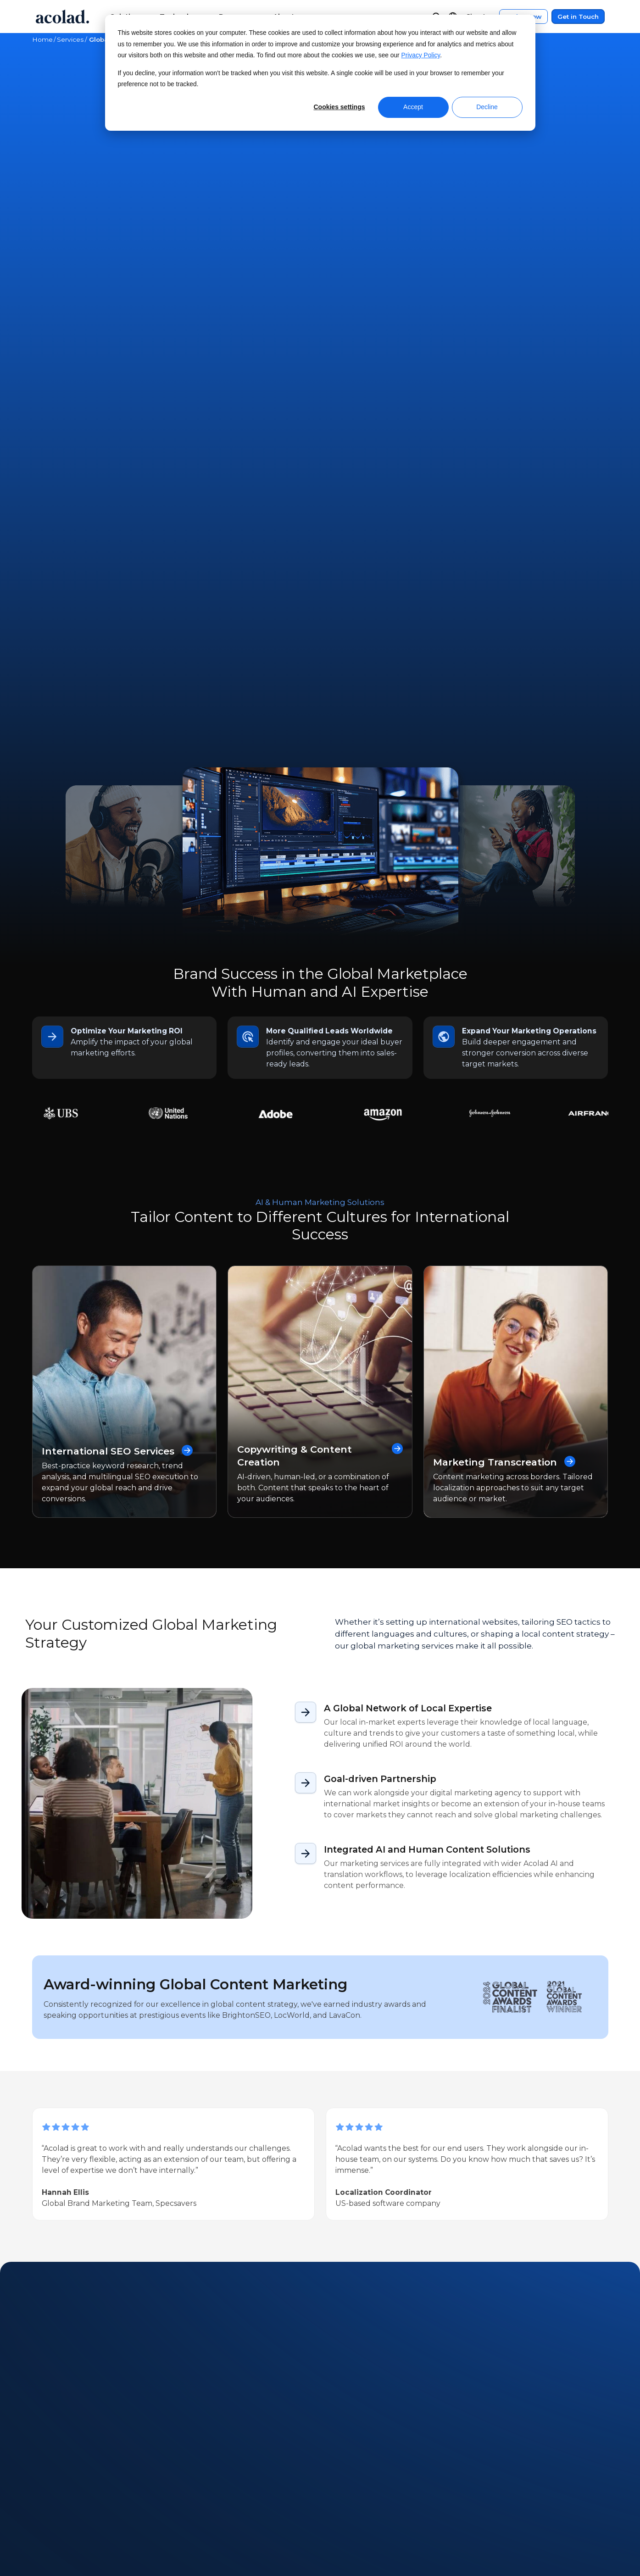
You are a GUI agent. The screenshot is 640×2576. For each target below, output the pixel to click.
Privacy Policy (420, 55)
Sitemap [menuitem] (494, 2523)
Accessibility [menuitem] (500, 2505)
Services (70, 39)
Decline (487, 107)
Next (87, 2326)
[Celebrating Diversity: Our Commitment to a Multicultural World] (460, 2208)
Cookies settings (339, 107)
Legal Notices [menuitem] (503, 2471)
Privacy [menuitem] (492, 2488)
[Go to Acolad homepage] (62, 16)
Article (66, 2091)
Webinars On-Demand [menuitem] (225, 2471)
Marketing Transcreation (505, 924)
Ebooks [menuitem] (197, 2488)
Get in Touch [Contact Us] (320, 170)
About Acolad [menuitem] (57, 2471)
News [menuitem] (42, 2488)
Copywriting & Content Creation (320, 918)
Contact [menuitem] (349, 2488)
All (38, 2091)
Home (42, 39)
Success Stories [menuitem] (211, 2505)
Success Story (117, 2091)
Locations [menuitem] (49, 2505)
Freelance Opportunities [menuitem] (77, 2540)
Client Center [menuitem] (359, 2471)
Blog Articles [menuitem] (207, 2523)
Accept (413, 107)
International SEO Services (118, 913)
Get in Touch (578, 16)
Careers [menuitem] (46, 2523)
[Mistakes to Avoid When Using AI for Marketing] (108, 2208)
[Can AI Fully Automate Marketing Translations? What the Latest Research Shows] (284, 2208)
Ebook (168, 2091)
